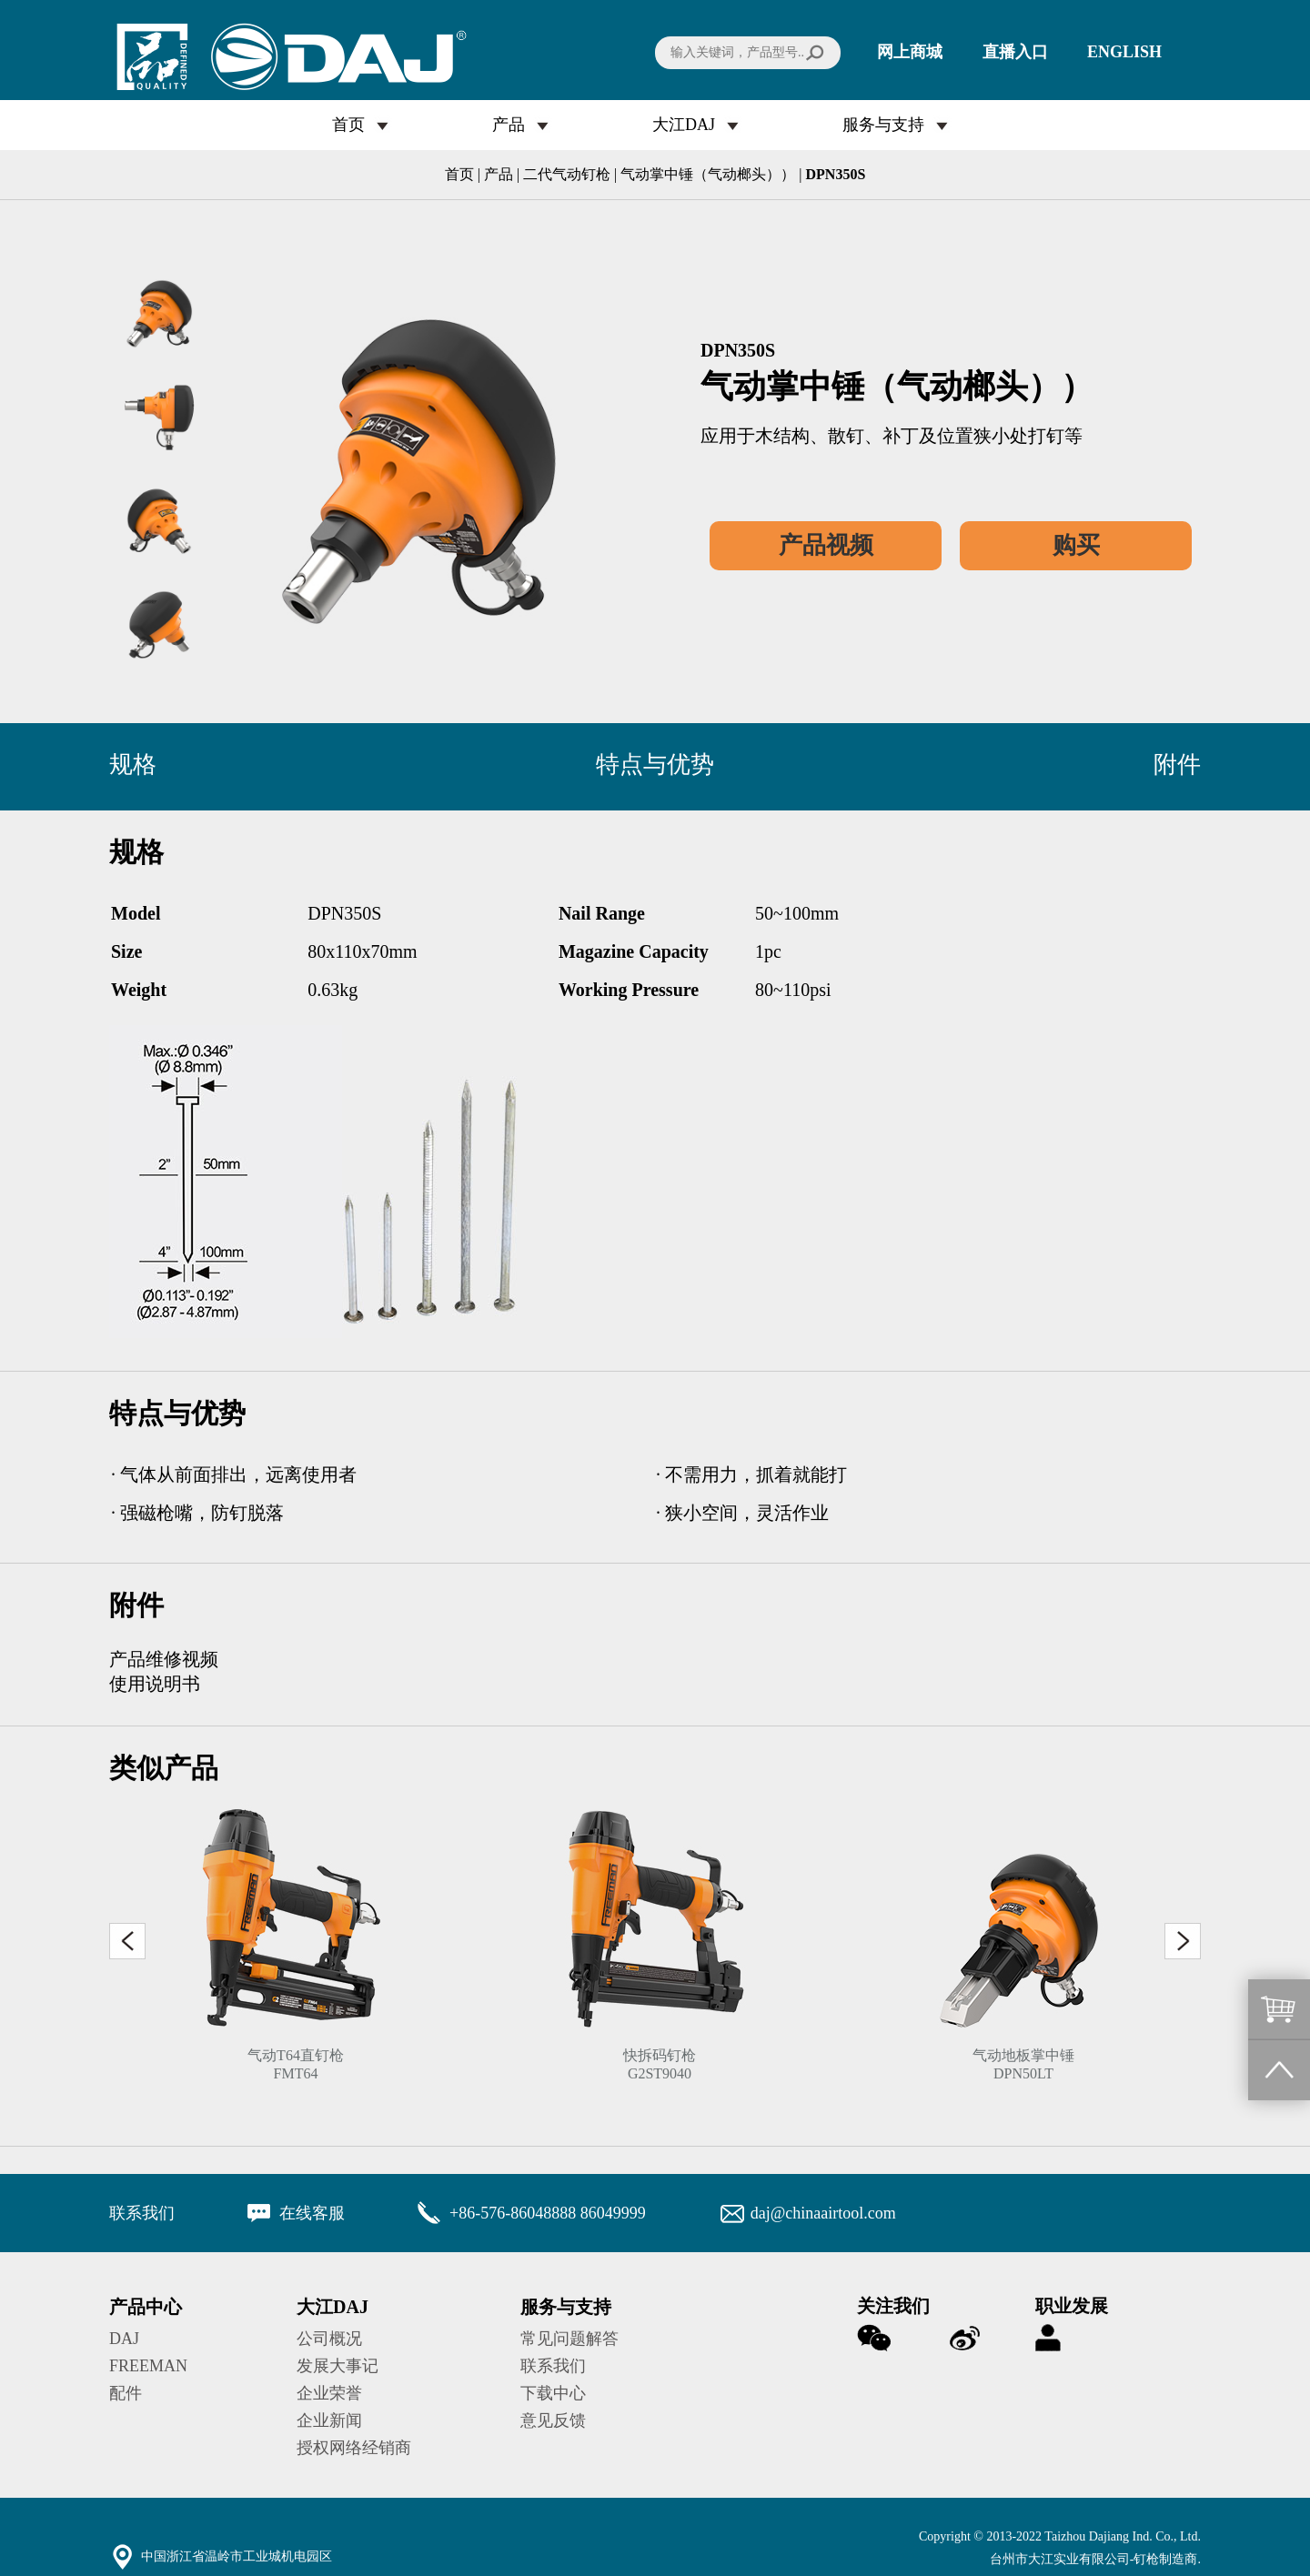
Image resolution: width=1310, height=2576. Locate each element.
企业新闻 (329, 2420)
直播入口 (1015, 52)
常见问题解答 (569, 2338)
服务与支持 (883, 125)
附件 (1177, 764)
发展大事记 (337, 2366)
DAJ (124, 2338)
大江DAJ (683, 125)
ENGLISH (1124, 52)
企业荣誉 (329, 2393)
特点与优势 (655, 764)
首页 (348, 125)
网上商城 (909, 52)
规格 (132, 764)
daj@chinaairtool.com (823, 2213)
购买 (1076, 545)
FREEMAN (148, 2366)
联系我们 (553, 2366)
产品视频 (826, 545)
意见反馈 (553, 2420)
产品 (508, 125)
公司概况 (329, 2338)
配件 (125, 2393)
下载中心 (553, 2393)
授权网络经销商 (354, 2448)
